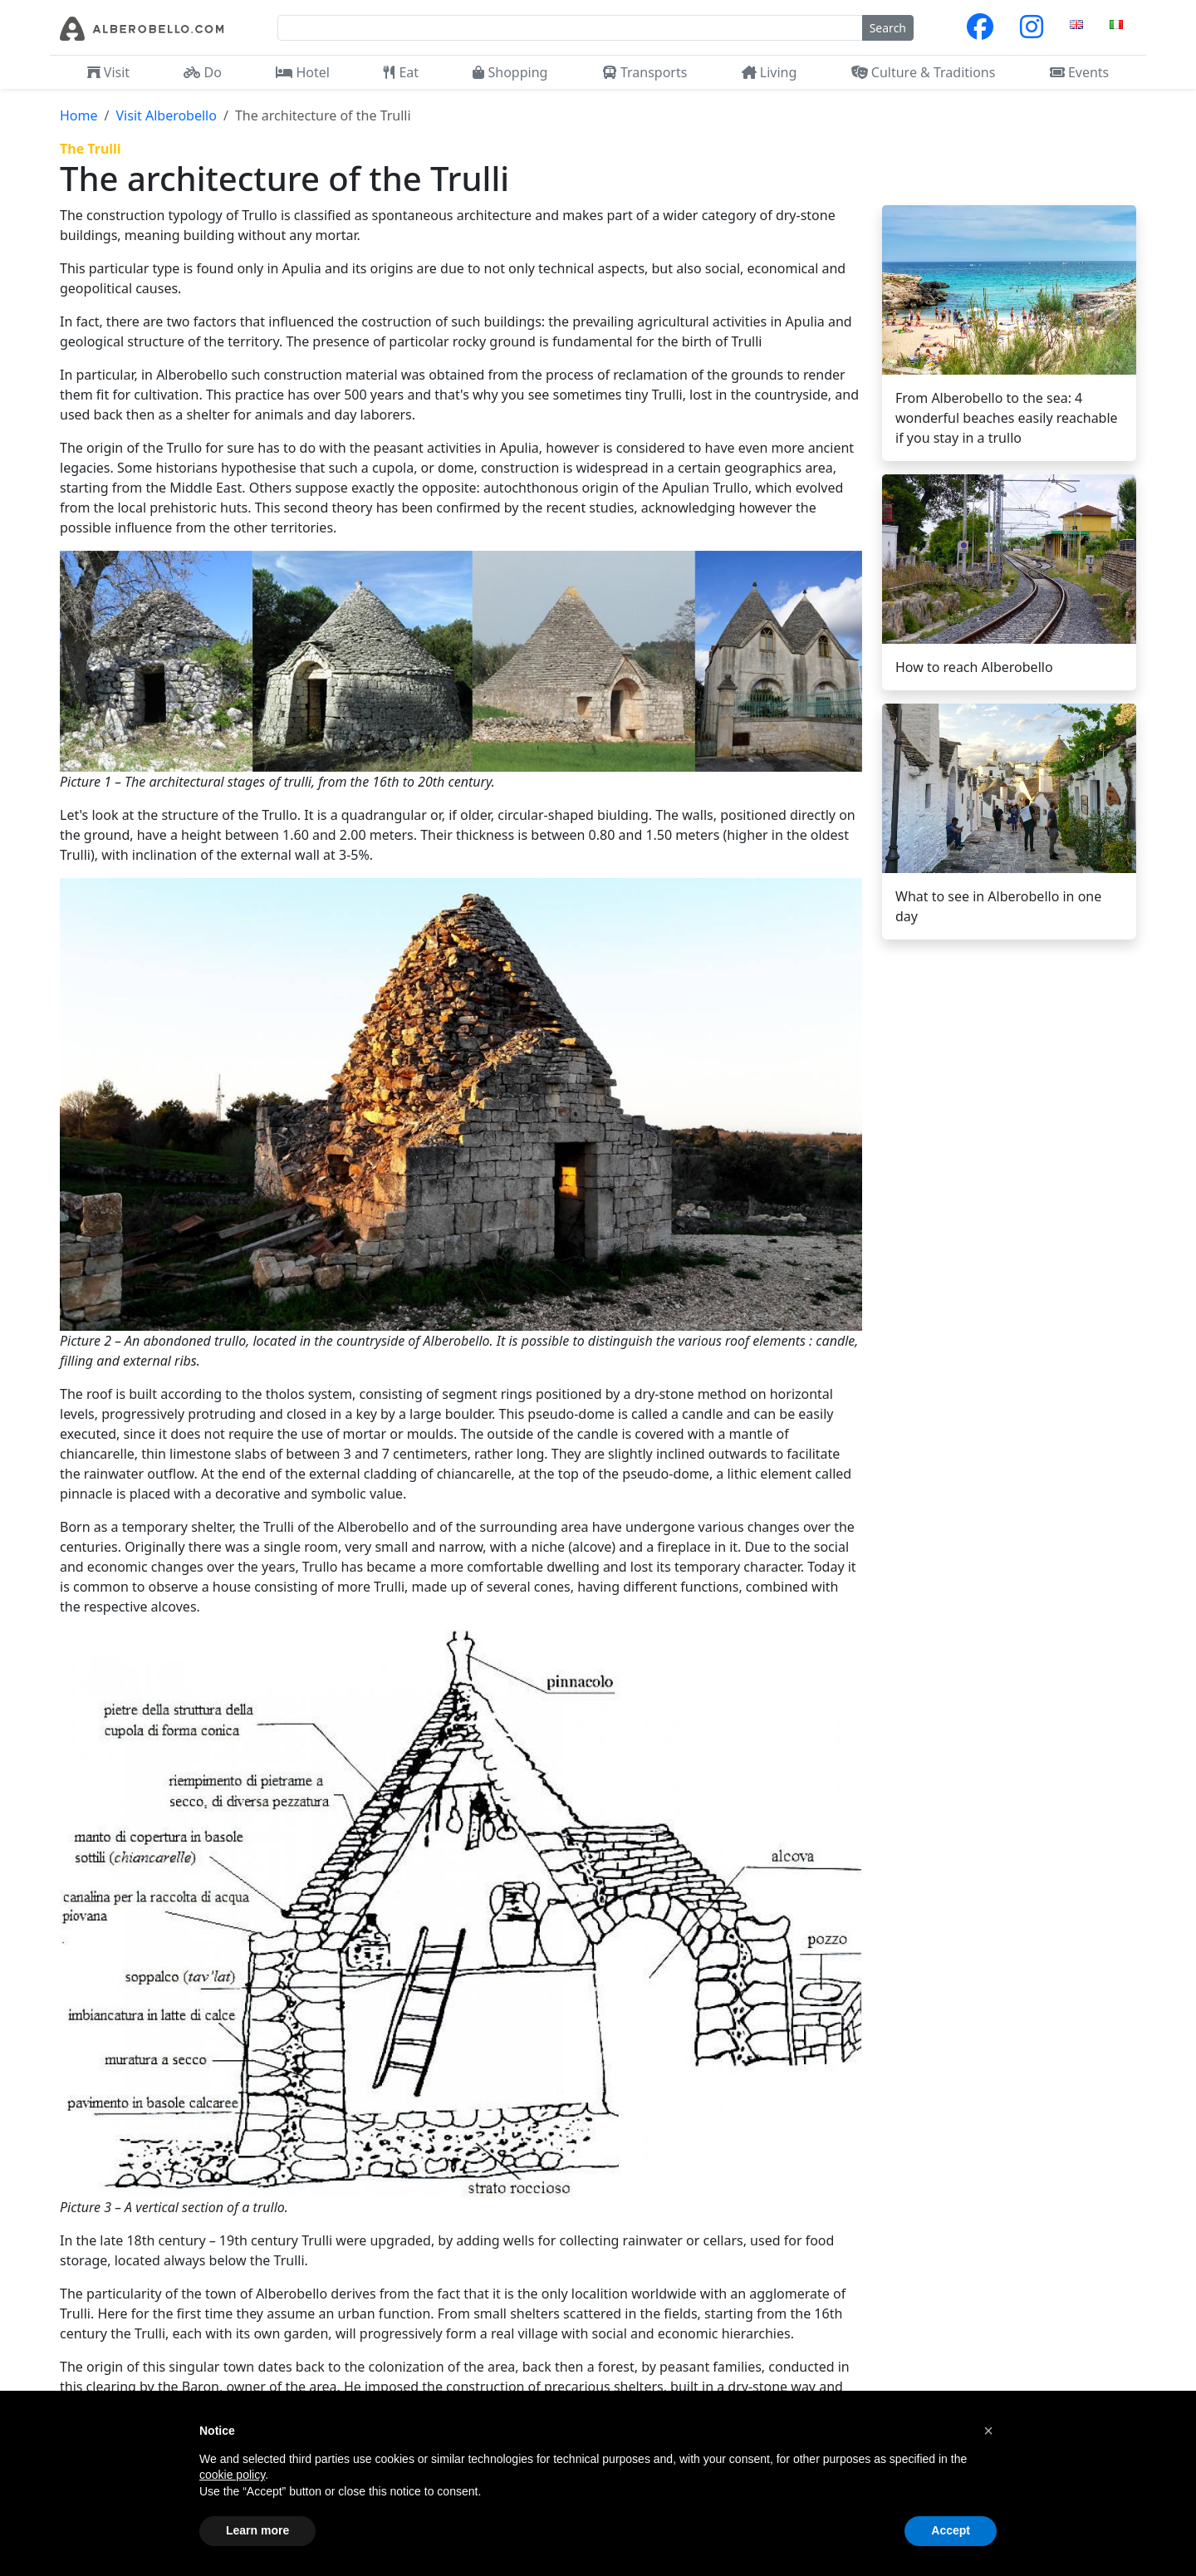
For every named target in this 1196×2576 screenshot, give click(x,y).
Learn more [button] (257, 2530)
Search (888, 28)
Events (1080, 72)
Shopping (510, 72)
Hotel (303, 72)
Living (769, 72)
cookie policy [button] (232, 2474)
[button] (988, 2430)
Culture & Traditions (923, 72)
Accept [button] (950, 2530)
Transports (645, 72)
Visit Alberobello (165, 115)
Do (203, 72)
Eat (401, 72)
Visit (108, 72)
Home (79, 115)
